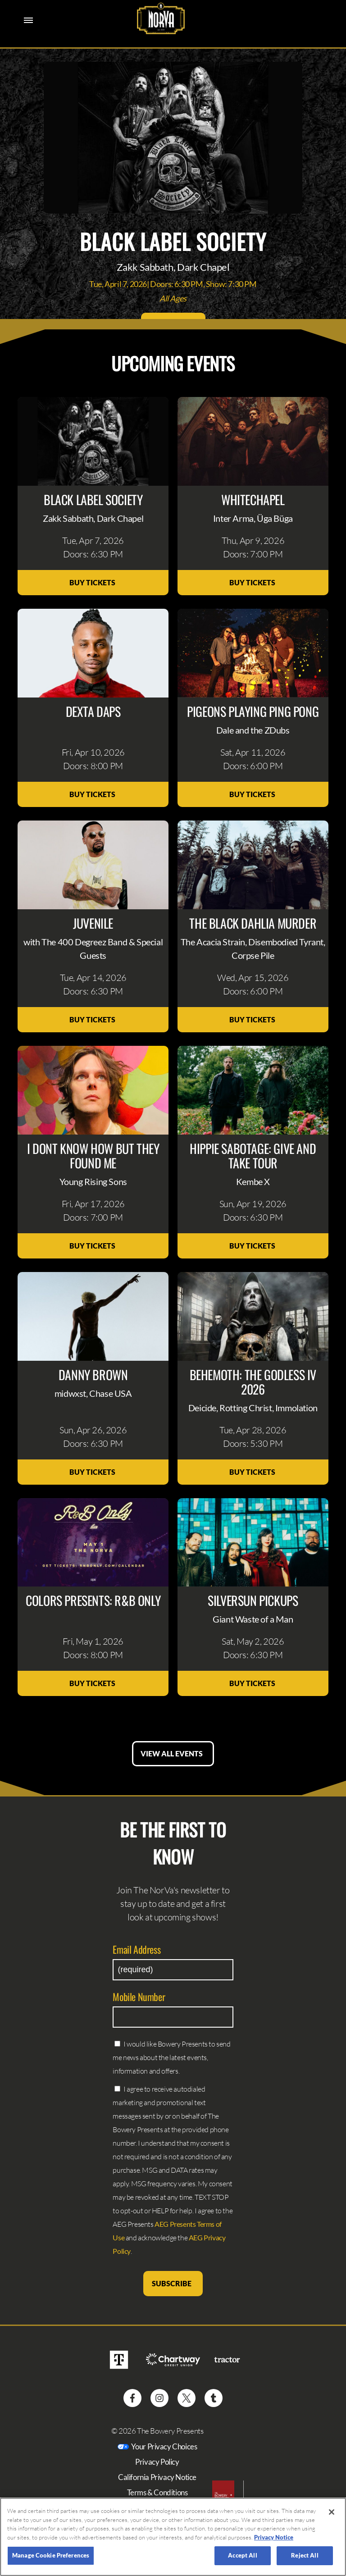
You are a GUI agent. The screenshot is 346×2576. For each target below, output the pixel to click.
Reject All (304, 2555)
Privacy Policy (157, 2462)
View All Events (173, 1753)
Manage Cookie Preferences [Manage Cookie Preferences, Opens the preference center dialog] (50, 2555)
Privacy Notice (273, 2537)
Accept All (242, 2555)
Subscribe (173, 2283)
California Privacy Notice (157, 2477)
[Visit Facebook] (132, 2398)
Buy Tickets (93, 582)
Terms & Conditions (157, 2492)
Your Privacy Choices (164, 2446)
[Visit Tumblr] (214, 2398)
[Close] (331, 2512)
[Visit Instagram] (159, 2398)
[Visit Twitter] (187, 2398)
